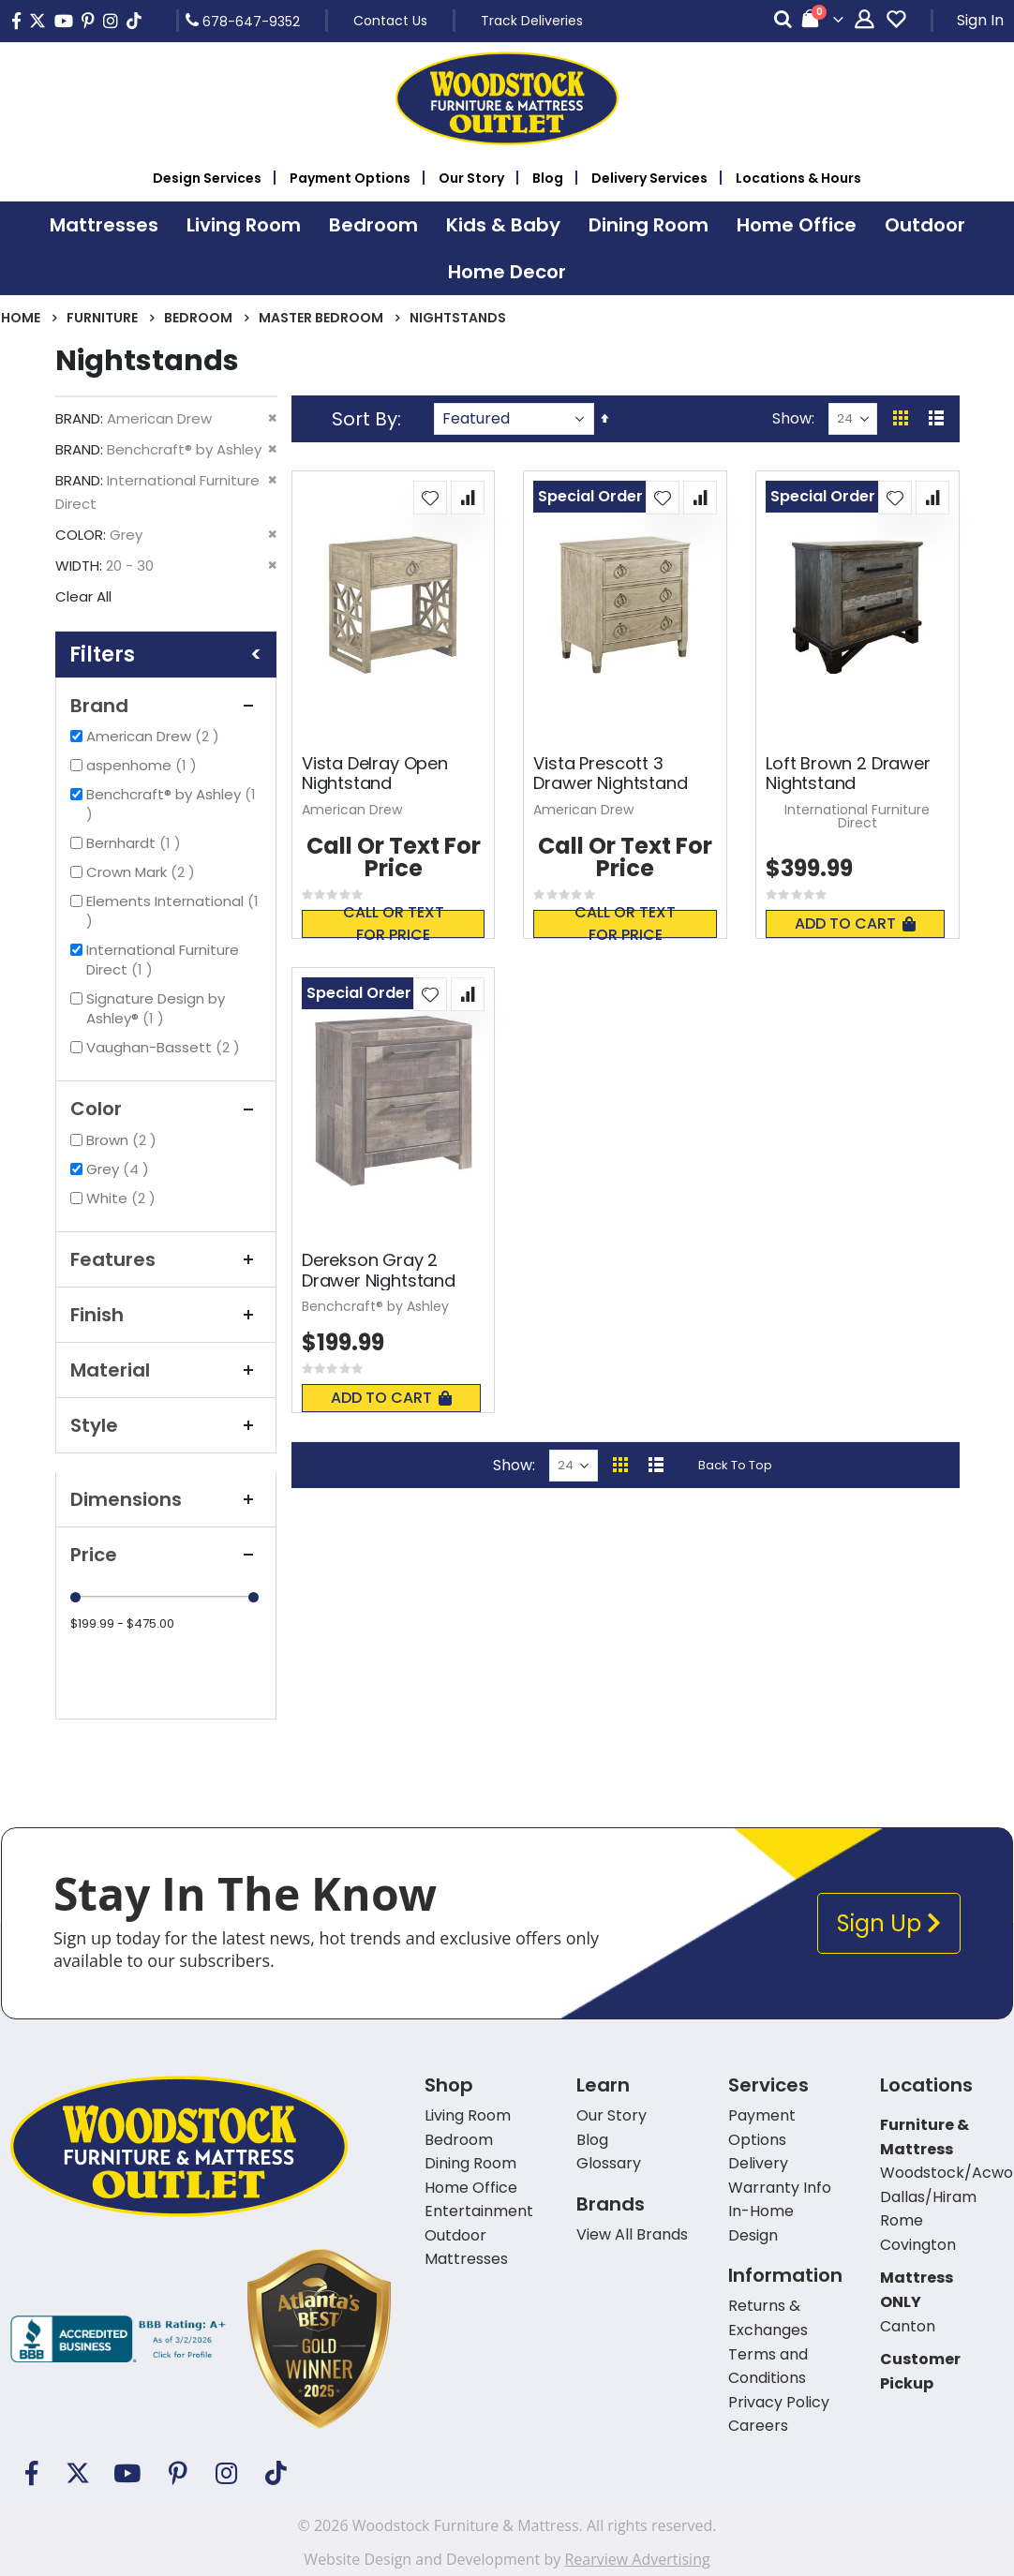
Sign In (980, 20)
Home (20, 317)
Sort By (364, 419)
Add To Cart (855, 923)
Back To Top (735, 1465)
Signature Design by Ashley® (155, 1008)
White (123, 1198)
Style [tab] (165, 1425)
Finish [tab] (165, 1315)
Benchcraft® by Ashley (171, 804)
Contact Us (390, 20)
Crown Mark (143, 872)
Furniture (102, 317)
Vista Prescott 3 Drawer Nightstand (610, 773)
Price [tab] (165, 1554)
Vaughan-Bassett (165, 1047)
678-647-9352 (243, 20)
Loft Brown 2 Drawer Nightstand (848, 773)
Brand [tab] (165, 705)
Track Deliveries (532, 20)
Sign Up (889, 1923)
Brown (123, 1140)
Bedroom (198, 317)
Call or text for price (393, 924)
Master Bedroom (321, 317)
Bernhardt (136, 843)
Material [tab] (165, 1370)
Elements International (172, 911)
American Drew (155, 736)
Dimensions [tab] (165, 1499)
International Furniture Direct (162, 959)
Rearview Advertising (636, 2559)
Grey (120, 1169)
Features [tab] (165, 1259)
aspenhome (143, 765)
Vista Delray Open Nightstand (375, 773)
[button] (430, 497)
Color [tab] (165, 1108)
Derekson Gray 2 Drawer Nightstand (378, 1270)
